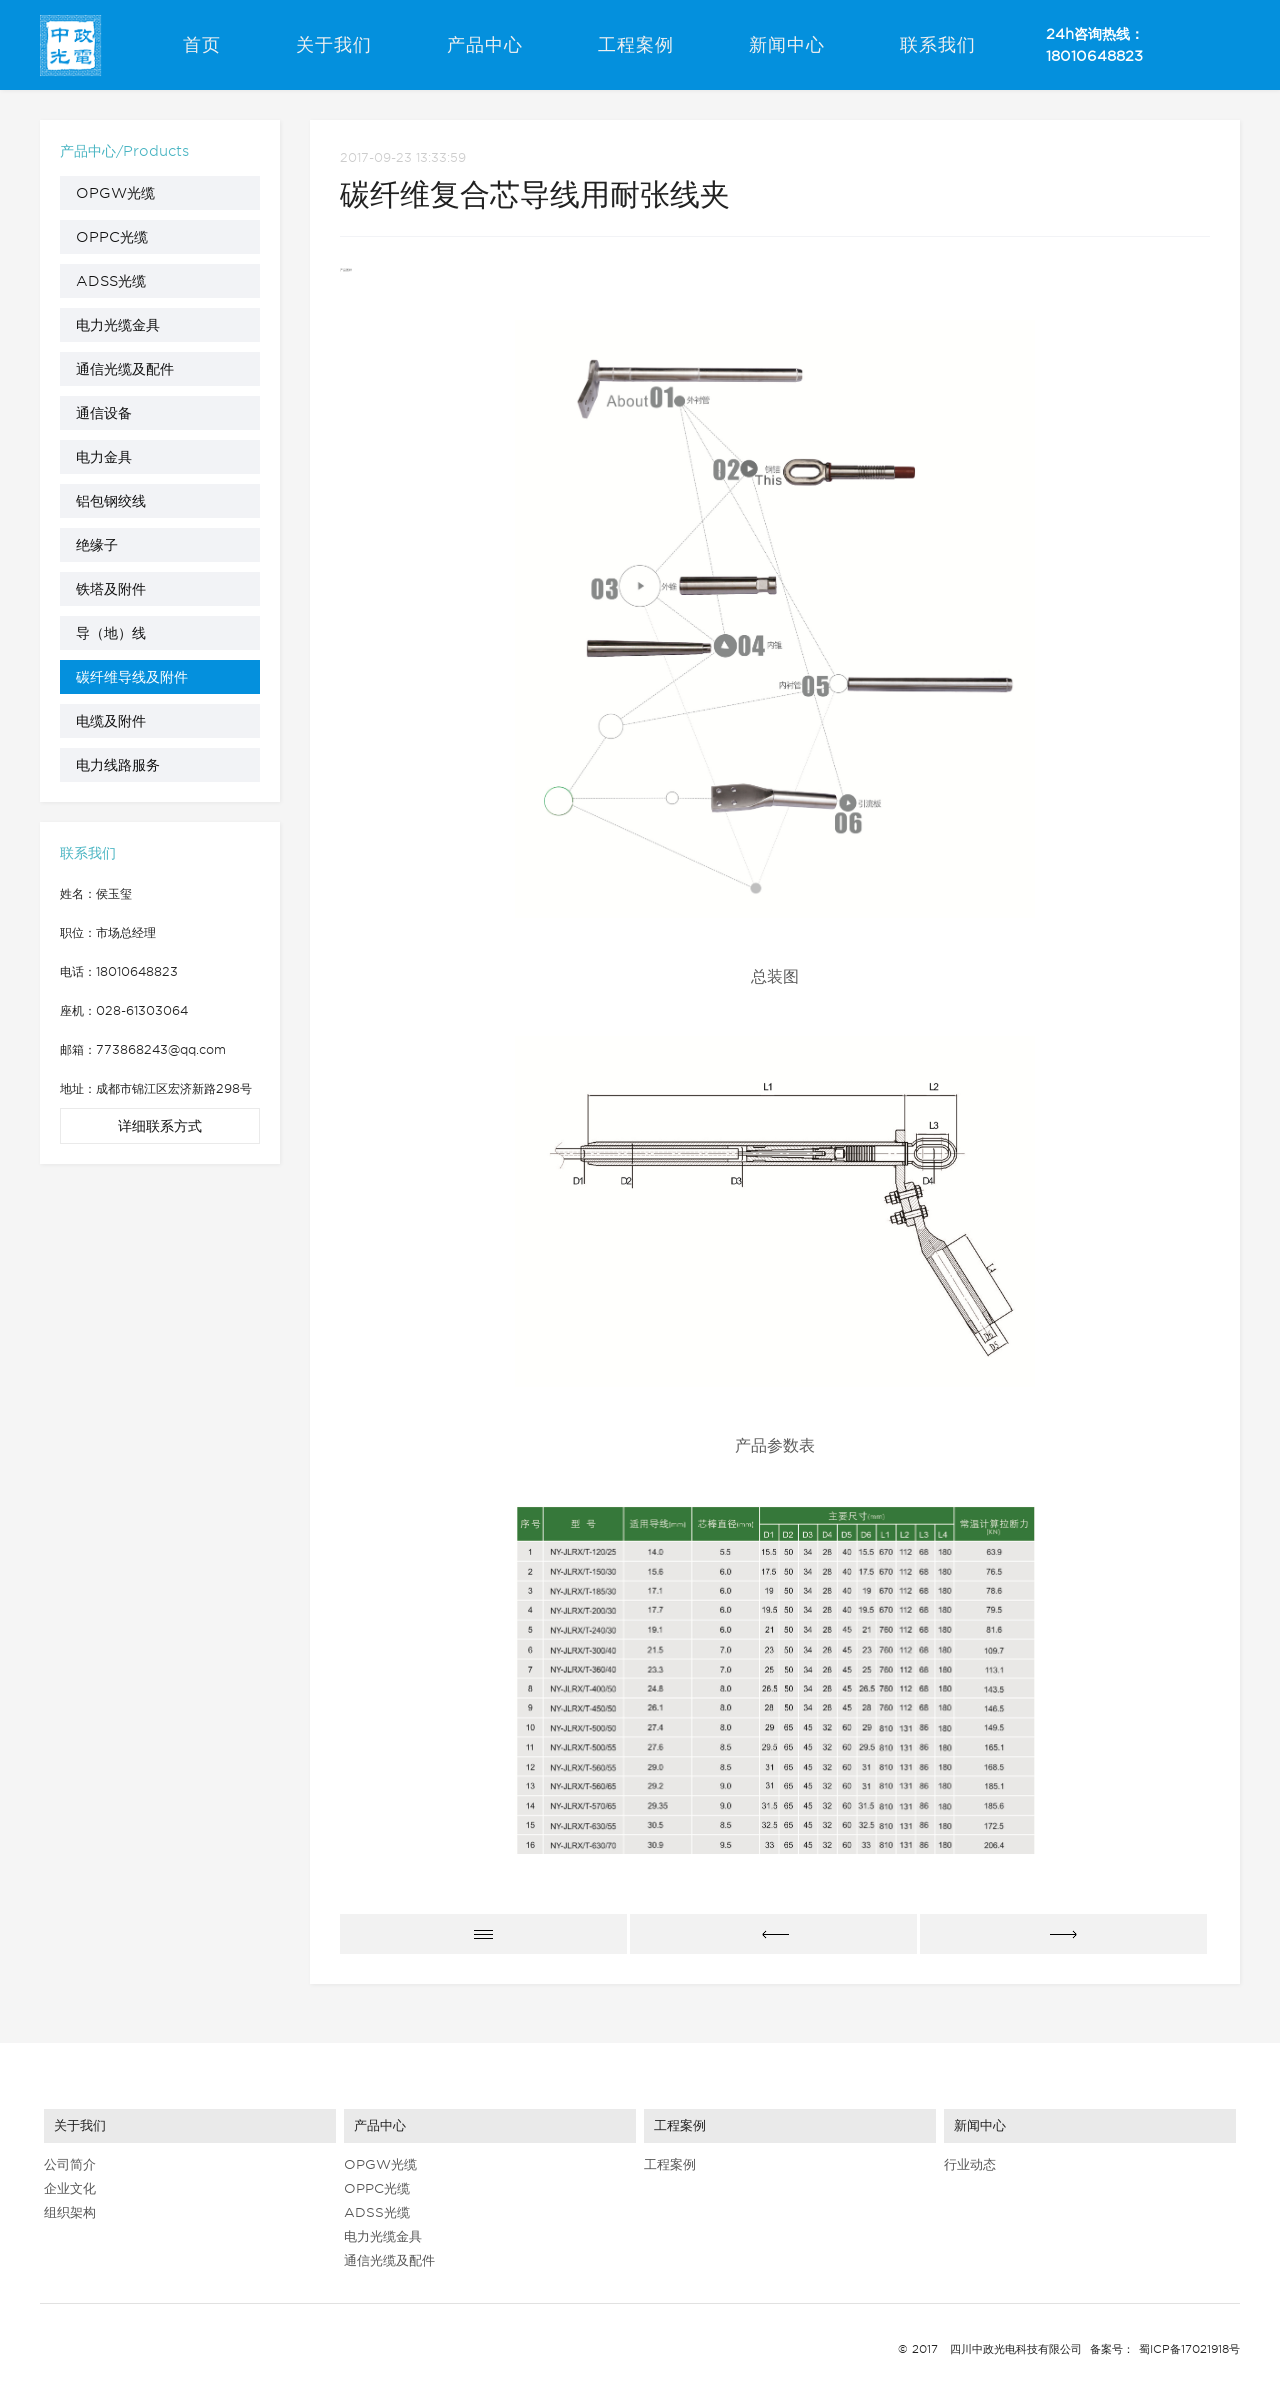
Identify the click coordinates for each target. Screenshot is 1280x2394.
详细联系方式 (160, 1126)
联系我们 (938, 44)
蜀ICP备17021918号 (1189, 2349)
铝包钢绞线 (111, 501)
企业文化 (70, 2188)
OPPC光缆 (112, 237)
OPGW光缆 (115, 193)
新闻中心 (787, 44)
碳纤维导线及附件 (132, 677)
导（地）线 (111, 633)
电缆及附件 (111, 721)
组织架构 (70, 2212)
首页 (202, 44)
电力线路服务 (118, 765)
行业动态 (970, 2164)
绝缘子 (97, 545)
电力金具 (104, 457)
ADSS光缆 (111, 281)
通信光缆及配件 (125, 369)
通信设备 (104, 413)
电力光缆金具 (118, 325)
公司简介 (70, 2164)
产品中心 (485, 44)
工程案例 (636, 44)
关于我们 (334, 44)
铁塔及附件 (111, 589)
